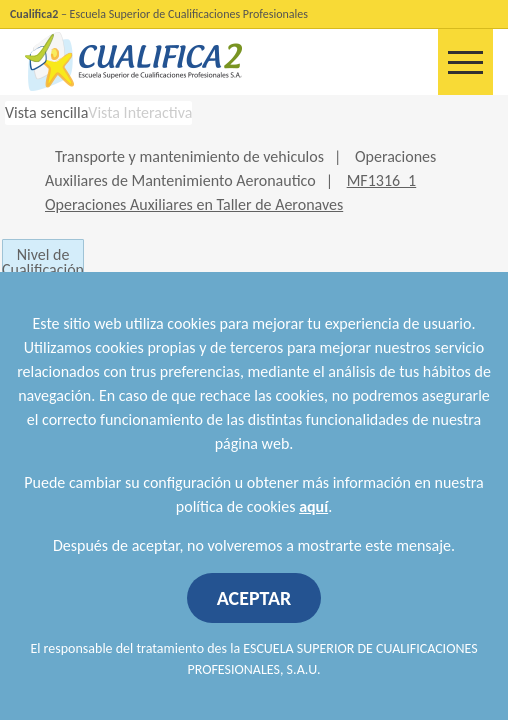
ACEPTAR (254, 598)
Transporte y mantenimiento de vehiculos (189, 156)
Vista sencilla (46, 112)
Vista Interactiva (140, 112)
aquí (313, 506)
